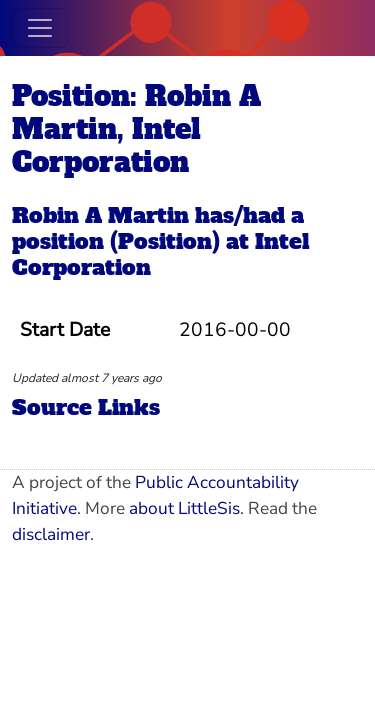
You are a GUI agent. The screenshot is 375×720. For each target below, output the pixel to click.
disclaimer (51, 534)
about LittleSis (184, 508)
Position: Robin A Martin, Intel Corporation (136, 129)
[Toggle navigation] (40, 28)
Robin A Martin (100, 215)
